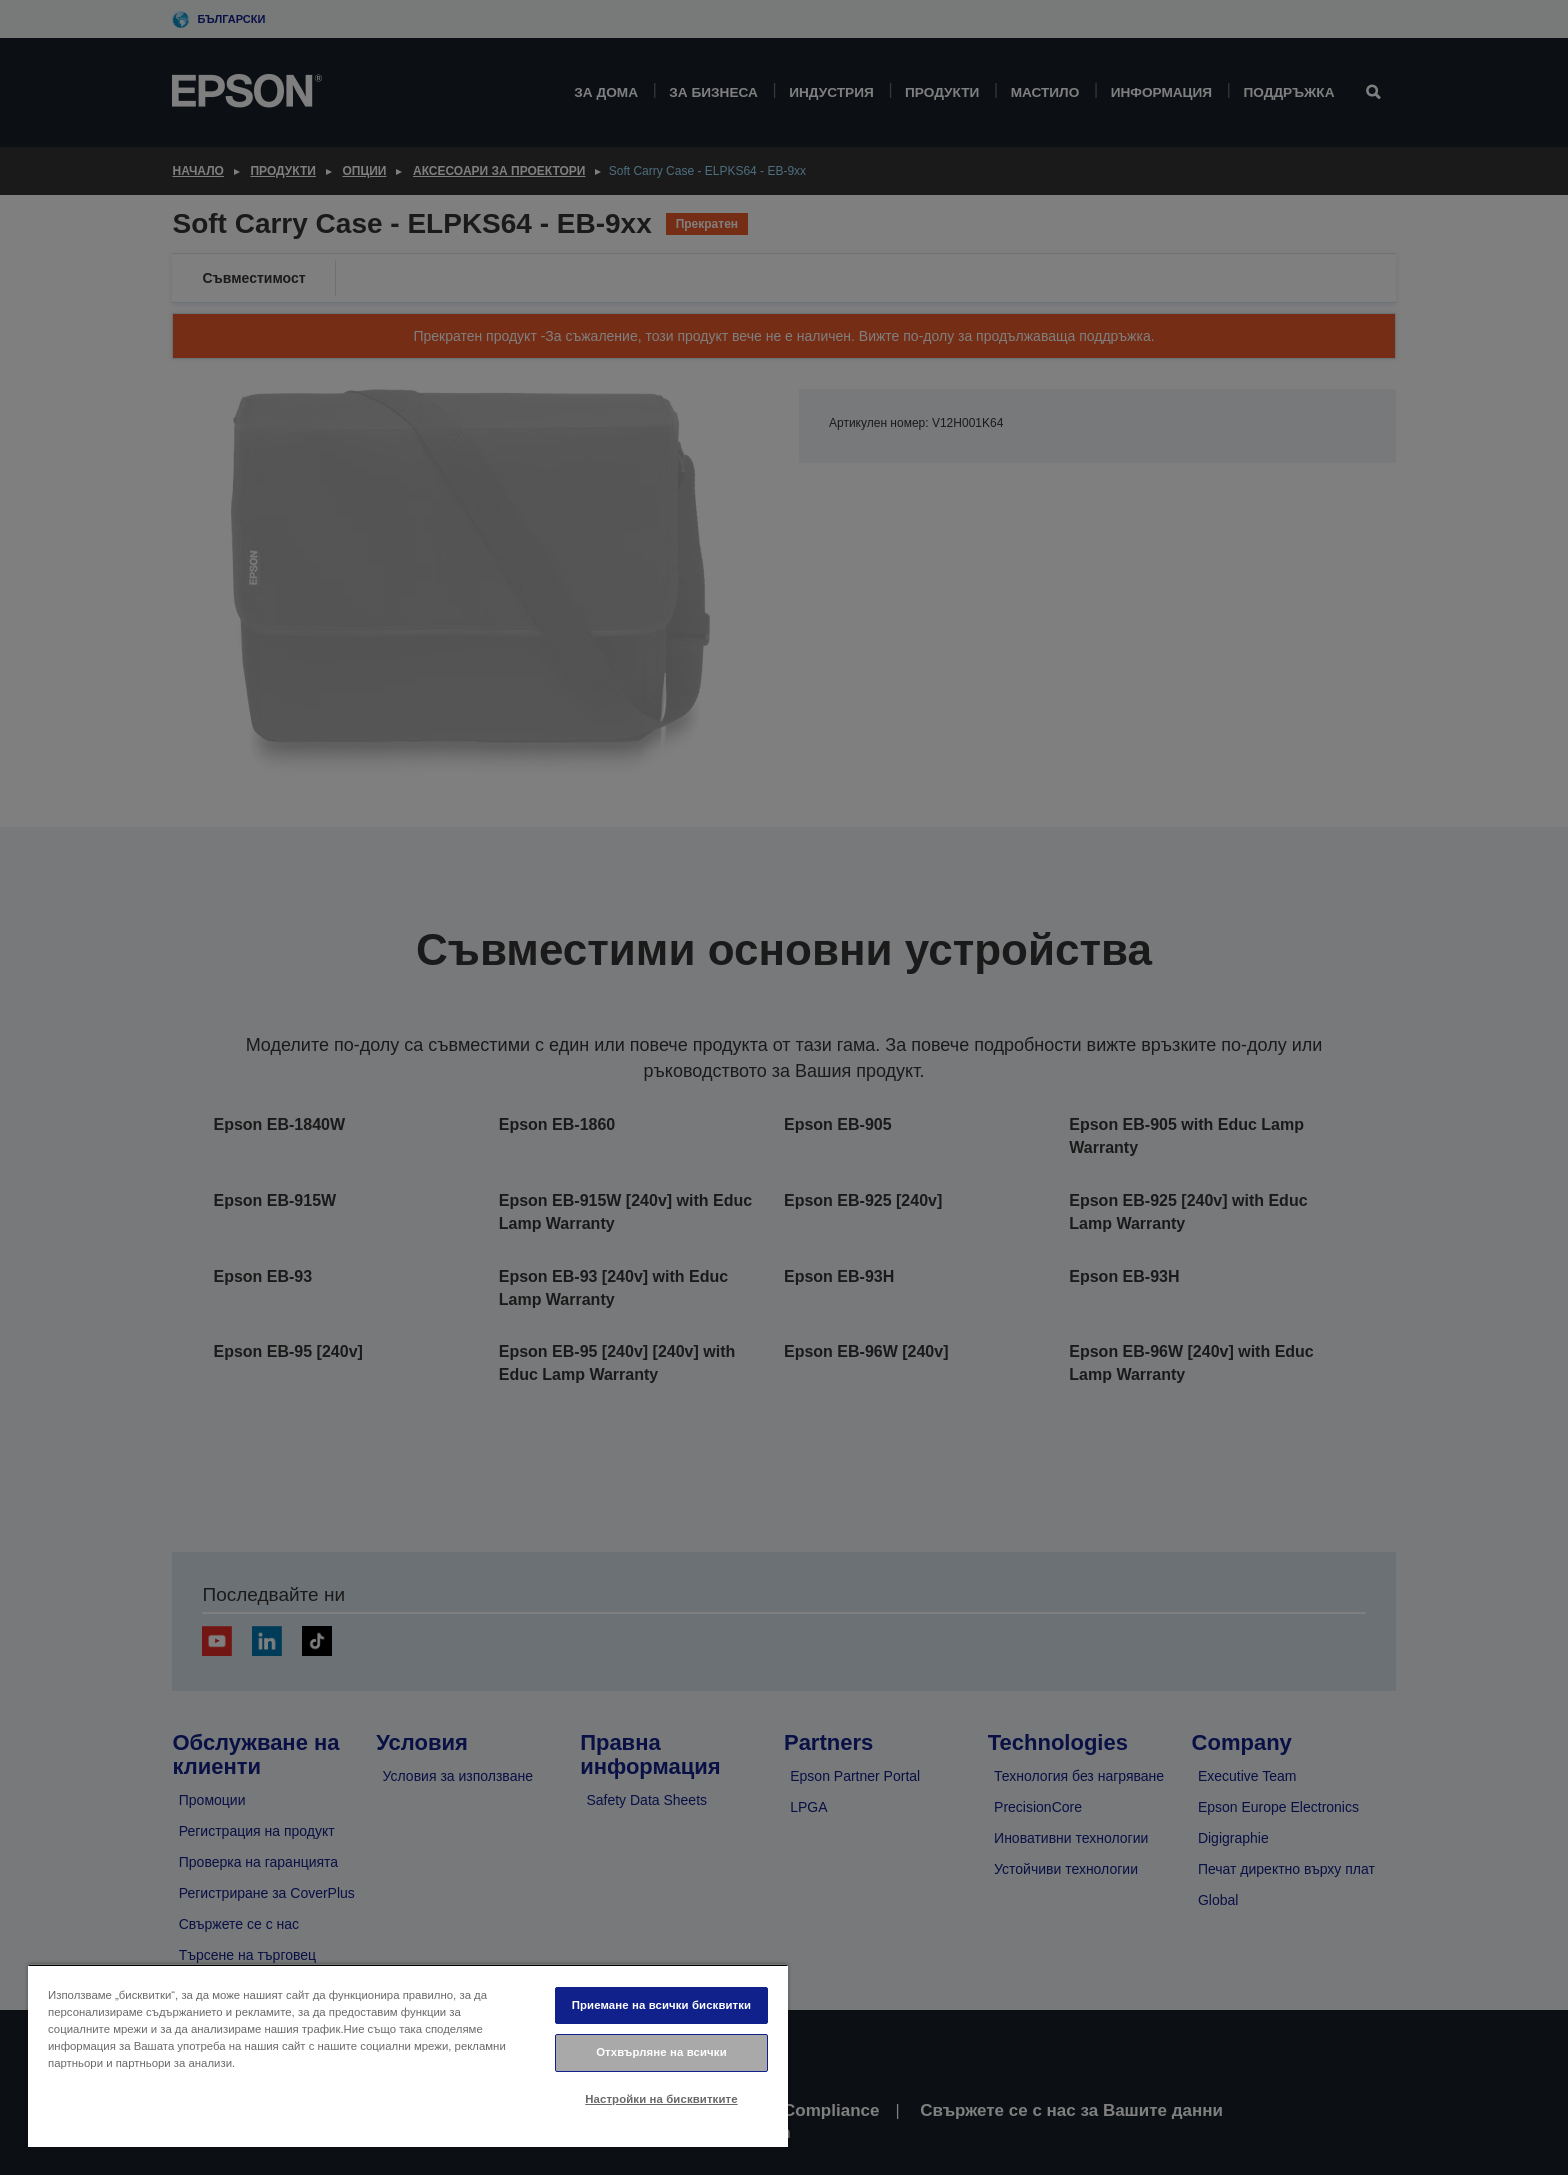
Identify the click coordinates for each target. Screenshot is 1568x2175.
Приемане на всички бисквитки (662, 2005)
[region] (408, 2055)
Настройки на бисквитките (661, 2099)
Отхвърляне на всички (661, 2052)
